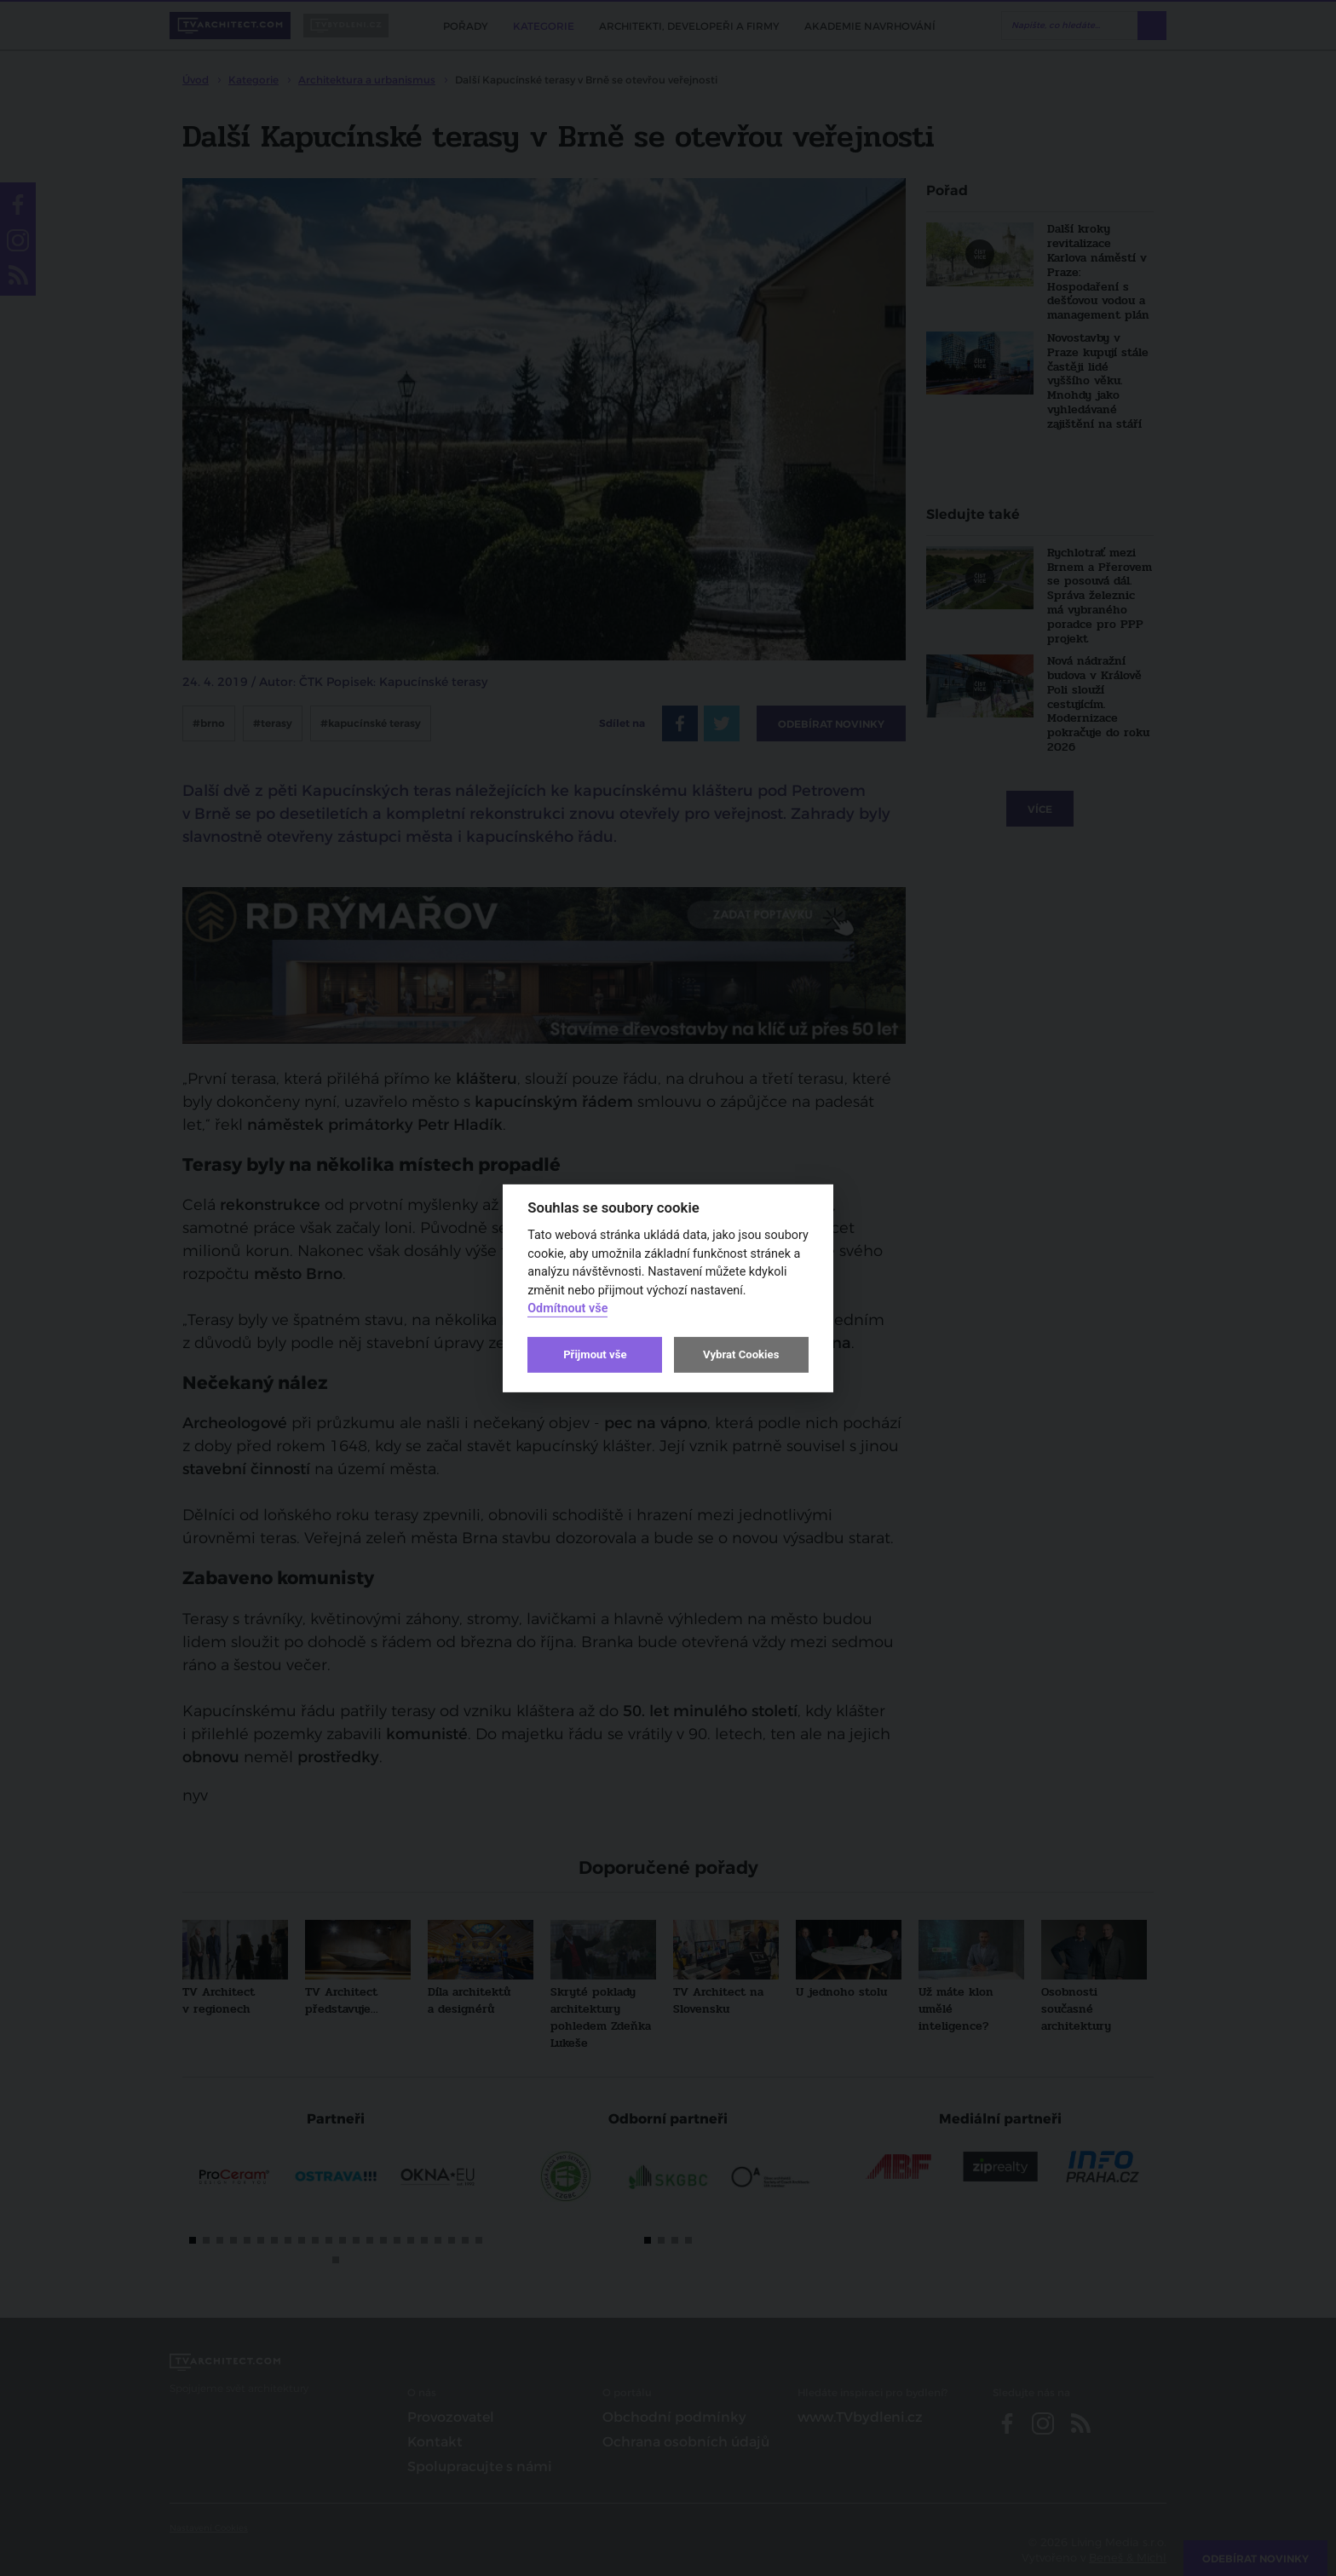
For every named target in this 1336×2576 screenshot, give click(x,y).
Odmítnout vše (567, 1308)
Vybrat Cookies (741, 1354)
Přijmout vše (594, 1354)
